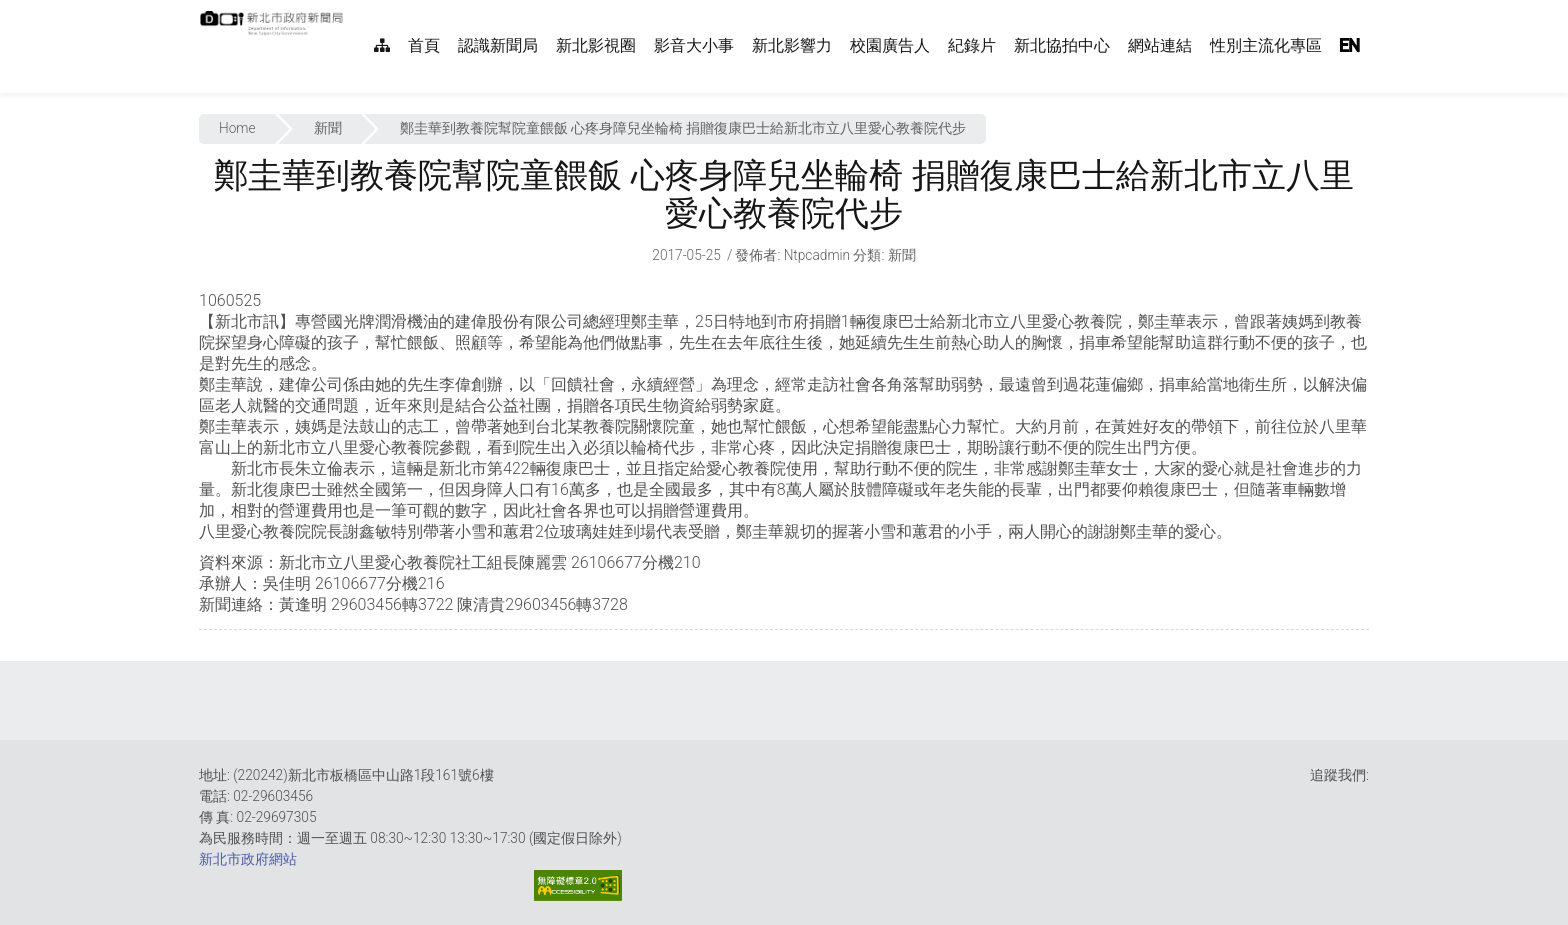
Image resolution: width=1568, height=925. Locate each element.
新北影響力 (792, 45)
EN (1350, 45)
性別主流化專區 (1266, 45)
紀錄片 (972, 45)
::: (354, 10)
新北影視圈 (596, 45)
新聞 (328, 128)
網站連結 (1160, 45)
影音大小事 (694, 45)
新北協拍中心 (1062, 45)
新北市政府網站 (248, 859)
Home (237, 128)
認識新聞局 (498, 45)
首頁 (424, 45)
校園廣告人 (890, 45)
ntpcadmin (817, 255)
